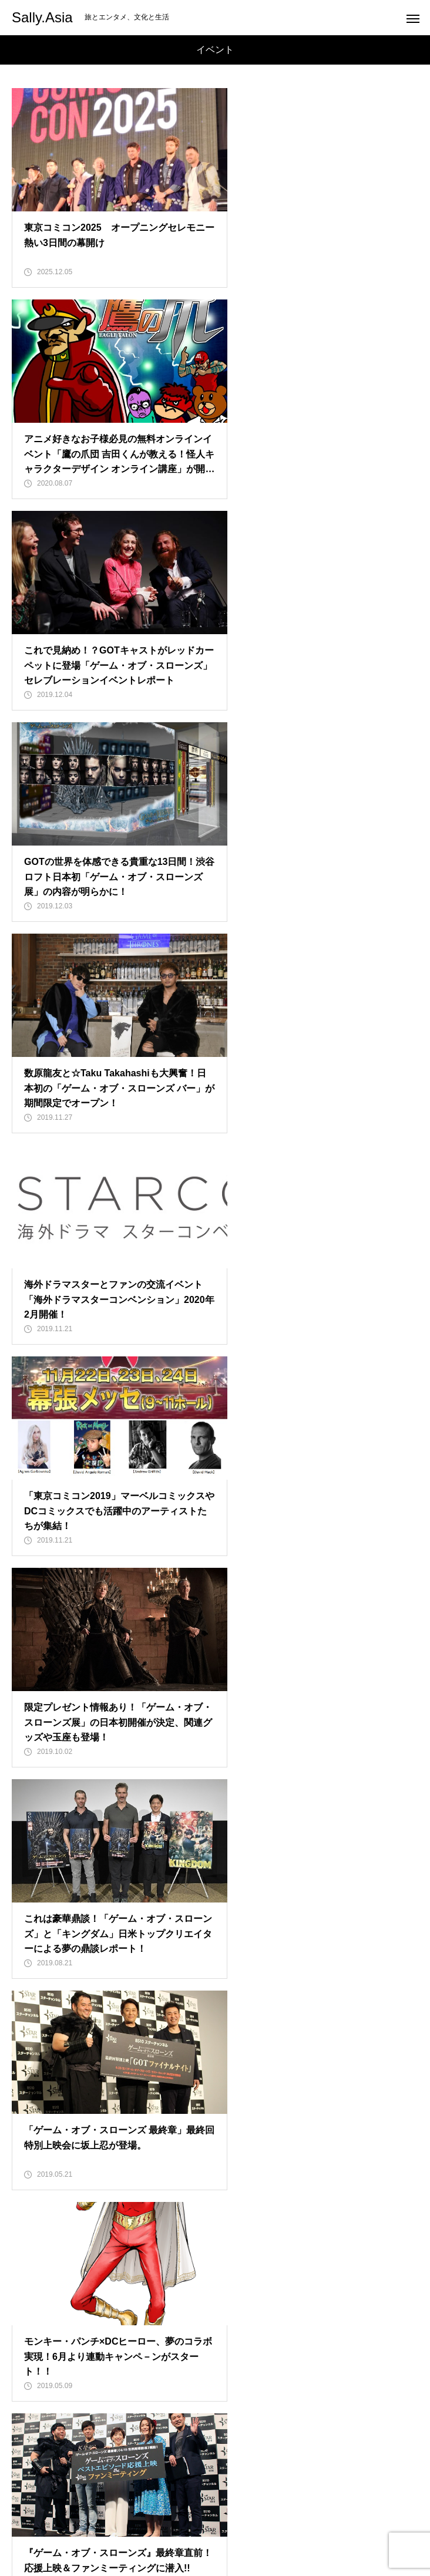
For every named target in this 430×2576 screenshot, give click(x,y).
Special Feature (215, 2464)
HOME (215, 2402)
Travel (215, 2443)
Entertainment (214, 2422)
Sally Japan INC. (215, 2484)
